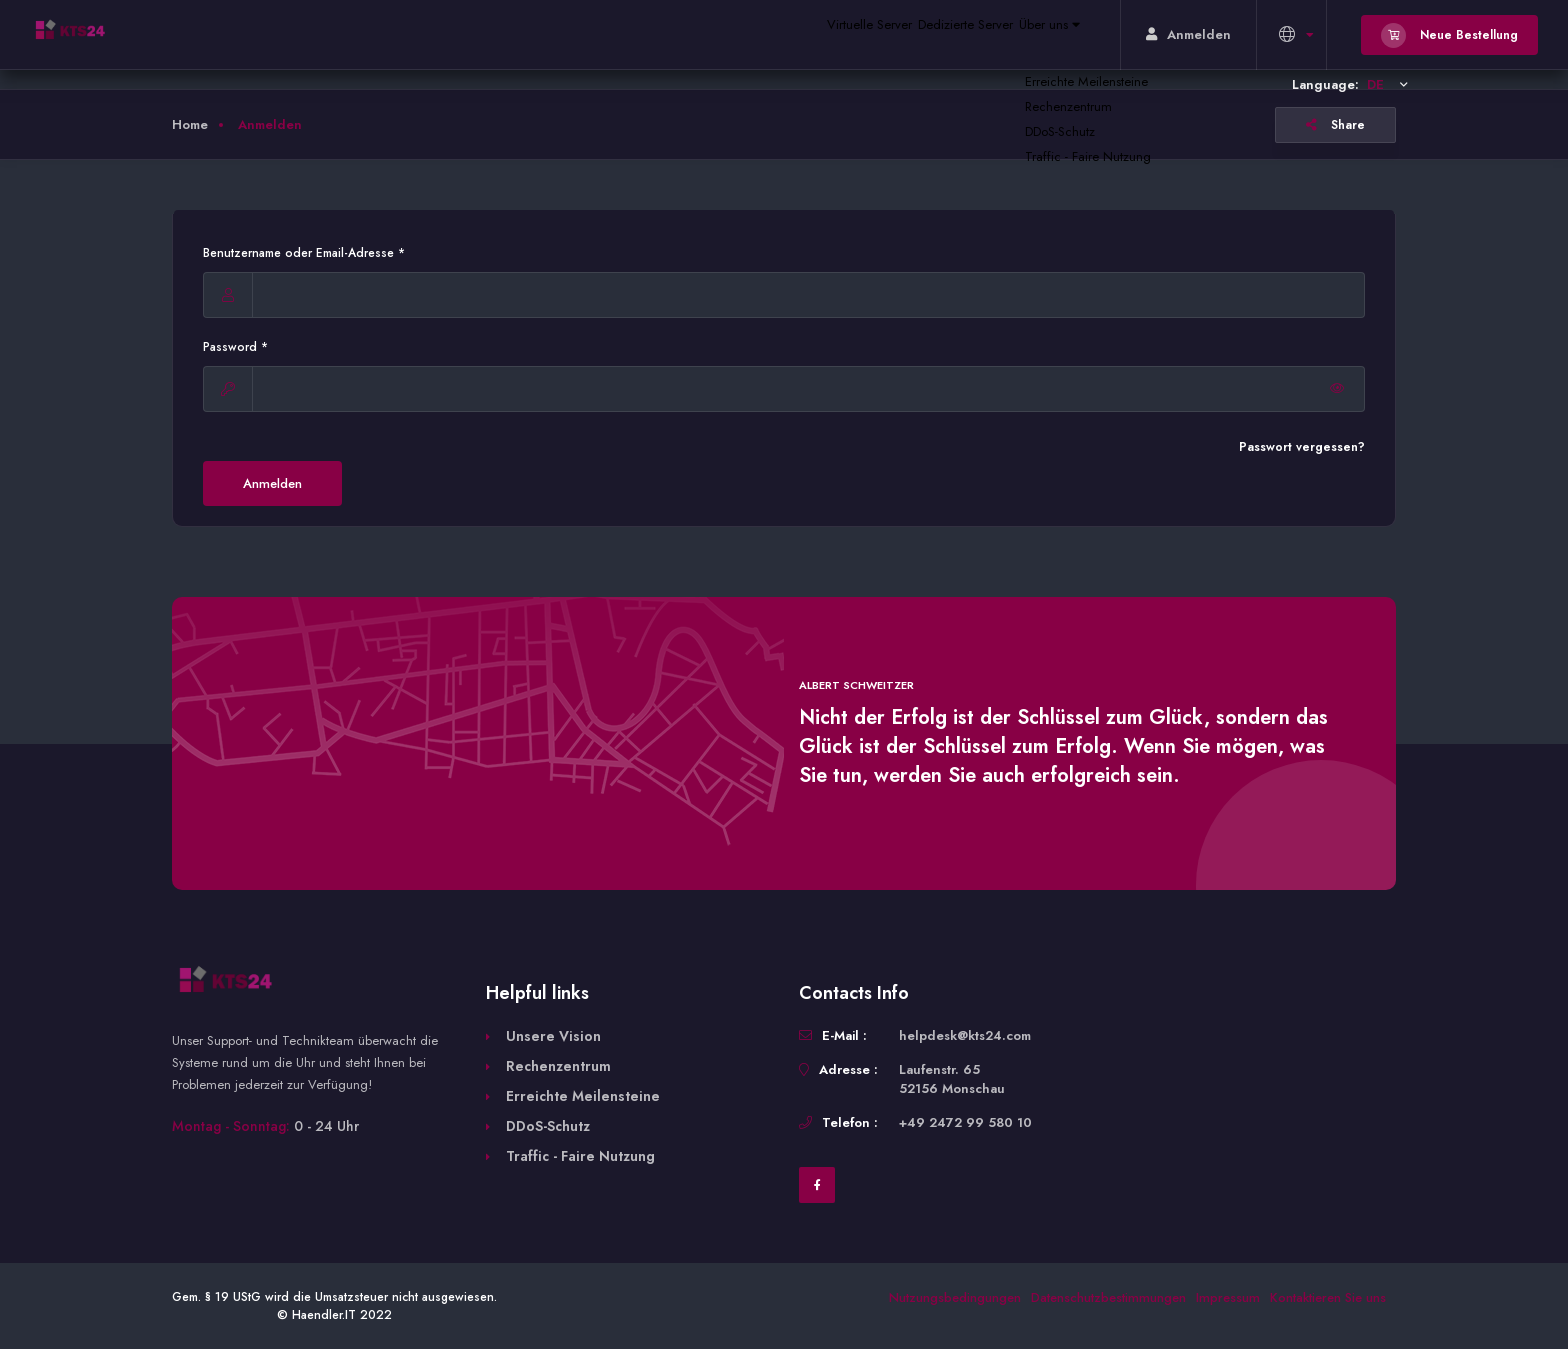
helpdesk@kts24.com (965, 1035)
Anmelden (272, 483)
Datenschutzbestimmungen (1108, 1297)
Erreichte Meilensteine (583, 1096)
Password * (235, 347)
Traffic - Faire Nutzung (580, 1156)
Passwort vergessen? (1302, 447)
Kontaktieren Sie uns (1328, 1297)
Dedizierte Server (924, 34)
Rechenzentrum (558, 1066)
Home (190, 124)
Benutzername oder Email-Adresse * (304, 253)
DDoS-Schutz (548, 1126)
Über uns (1035, 34)
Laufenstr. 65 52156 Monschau (952, 1079)
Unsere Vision (553, 1036)
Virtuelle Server (804, 34)
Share (1335, 125)
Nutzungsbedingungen (955, 1297)
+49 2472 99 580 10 (965, 1122)
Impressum (1228, 1297)
